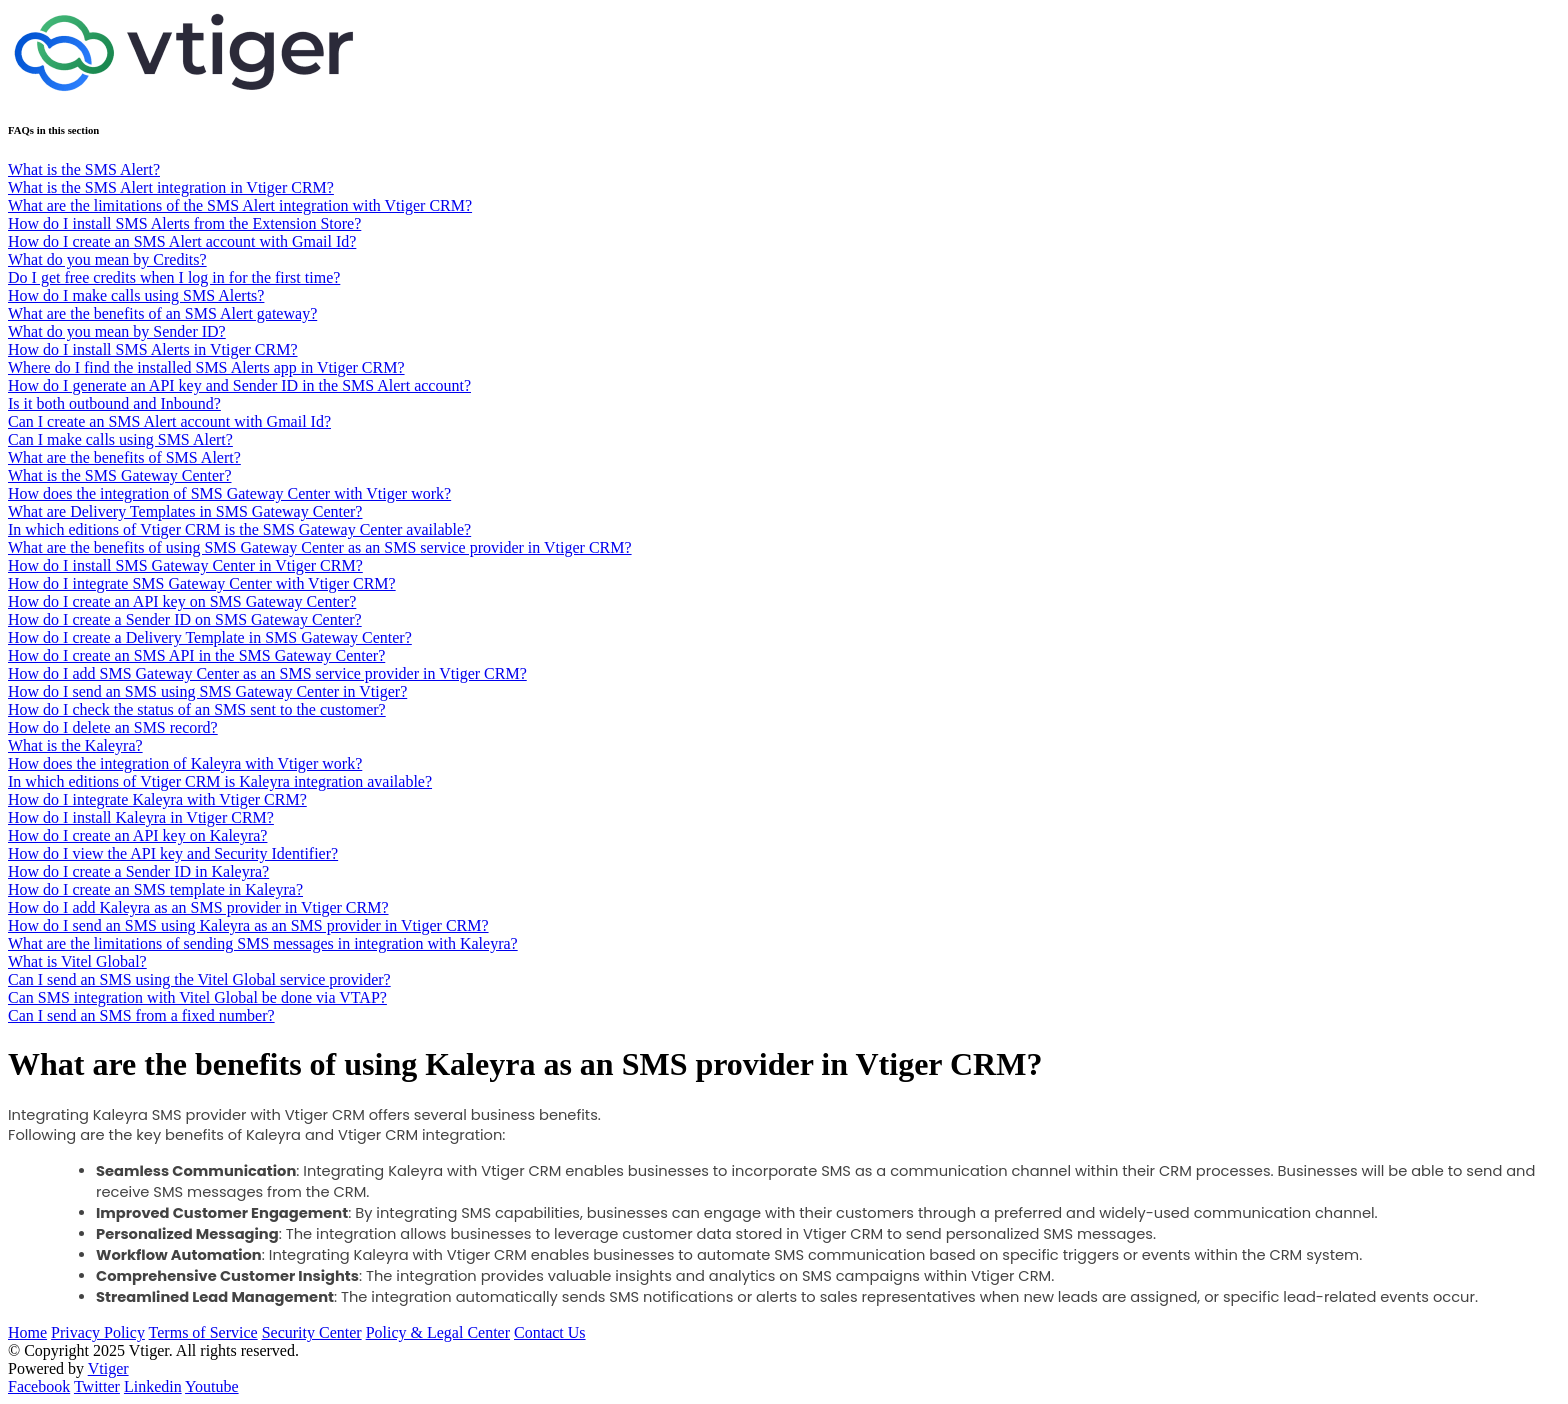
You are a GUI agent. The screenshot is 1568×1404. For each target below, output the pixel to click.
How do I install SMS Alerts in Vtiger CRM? (153, 349)
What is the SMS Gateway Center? (120, 475)
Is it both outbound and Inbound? (114, 403)
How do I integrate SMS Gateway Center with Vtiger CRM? (202, 583)
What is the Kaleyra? (75, 745)
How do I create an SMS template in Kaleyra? (155, 889)
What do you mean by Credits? (107, 259)
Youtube (212, 1386)
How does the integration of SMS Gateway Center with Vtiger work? (229, 493)
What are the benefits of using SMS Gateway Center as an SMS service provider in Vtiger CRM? (320, 547)
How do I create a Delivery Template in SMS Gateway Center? (210, 637)
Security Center (312, 1332)
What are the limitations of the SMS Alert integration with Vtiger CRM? (240, 205)
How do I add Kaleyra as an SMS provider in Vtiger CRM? (198, 907)
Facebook (39, 1386)
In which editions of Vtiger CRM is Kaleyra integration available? (220, 781)
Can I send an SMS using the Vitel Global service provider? (199, 979)
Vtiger (108, 1368)
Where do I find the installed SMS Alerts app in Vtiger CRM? (206, 367)
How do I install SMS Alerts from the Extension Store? (184, 223)
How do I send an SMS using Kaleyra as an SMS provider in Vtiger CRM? (248, 925)
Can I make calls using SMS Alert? (120, 439)
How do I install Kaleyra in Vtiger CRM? (141, 817)
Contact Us (550, 1332)
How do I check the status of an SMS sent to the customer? (197, 709)
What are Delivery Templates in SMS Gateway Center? (185, 511)
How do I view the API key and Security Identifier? (173, 853)
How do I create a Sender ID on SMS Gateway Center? (185, 619)
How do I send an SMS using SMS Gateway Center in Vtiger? (207, 691)
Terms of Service (203, 1332)
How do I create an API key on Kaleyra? (137, 835)
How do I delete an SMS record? (113, 727)
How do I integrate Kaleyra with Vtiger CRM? (157, 799)
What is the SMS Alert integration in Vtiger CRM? (171, 187)
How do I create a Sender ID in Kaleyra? (138, 871)
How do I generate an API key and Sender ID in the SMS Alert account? (239, 385)
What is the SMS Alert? (84, 169)
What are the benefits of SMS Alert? (124, 457)
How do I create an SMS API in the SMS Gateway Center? (196, 655)
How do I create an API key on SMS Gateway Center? (182, 601)
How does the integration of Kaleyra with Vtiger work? (185, 763)
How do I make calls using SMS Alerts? (136, 295)
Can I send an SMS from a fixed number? (141, 1015)
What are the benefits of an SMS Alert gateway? (162, 313)
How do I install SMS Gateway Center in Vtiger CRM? (185, 565)
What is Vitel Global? (77, 961)
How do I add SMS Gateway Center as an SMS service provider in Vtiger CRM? (267, 673)
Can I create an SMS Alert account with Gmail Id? (169, 421)
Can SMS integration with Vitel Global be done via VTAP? (197, 997)
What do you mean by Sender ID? (117, 331)
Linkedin (153, 1386)
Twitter (97, 1386)
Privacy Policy (98, 1332)
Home (27, 1332)
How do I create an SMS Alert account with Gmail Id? (182, 241)
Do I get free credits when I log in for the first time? (174, 277)
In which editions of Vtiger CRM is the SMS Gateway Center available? (239, 529)
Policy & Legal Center (438, 1332)
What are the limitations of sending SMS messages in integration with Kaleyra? (263, 943)
